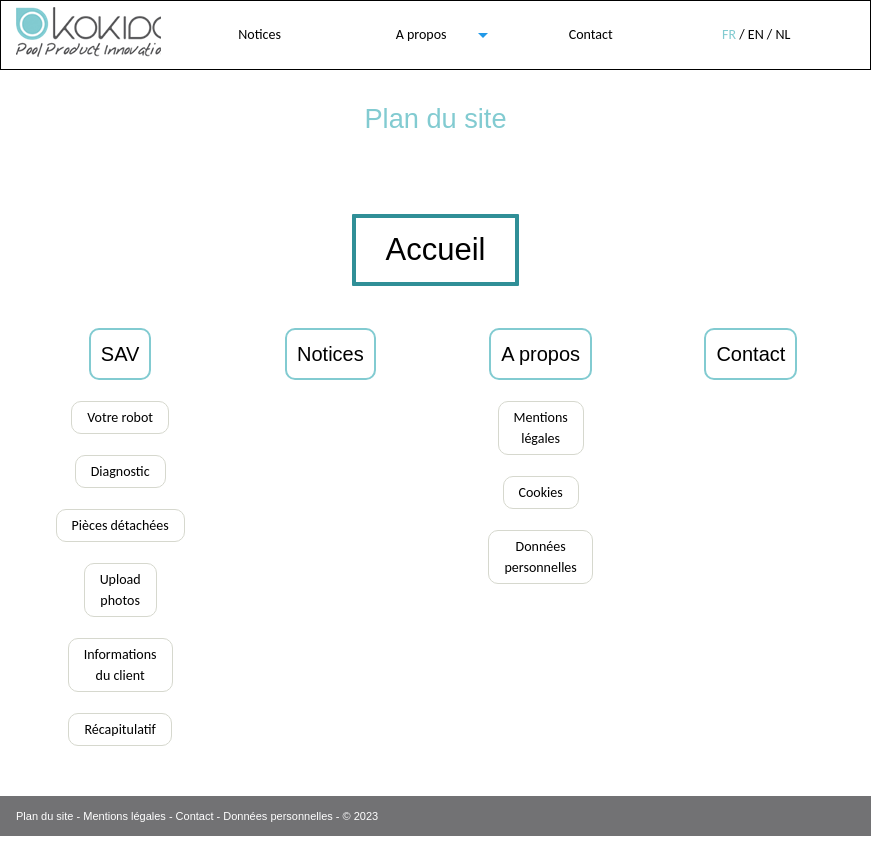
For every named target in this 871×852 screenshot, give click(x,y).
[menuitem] (260, 35)
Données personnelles (277, 816)
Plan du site (44, 816)
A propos (421, 34)
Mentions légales (124, 816)
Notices (259, 34)
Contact (591, 34)
